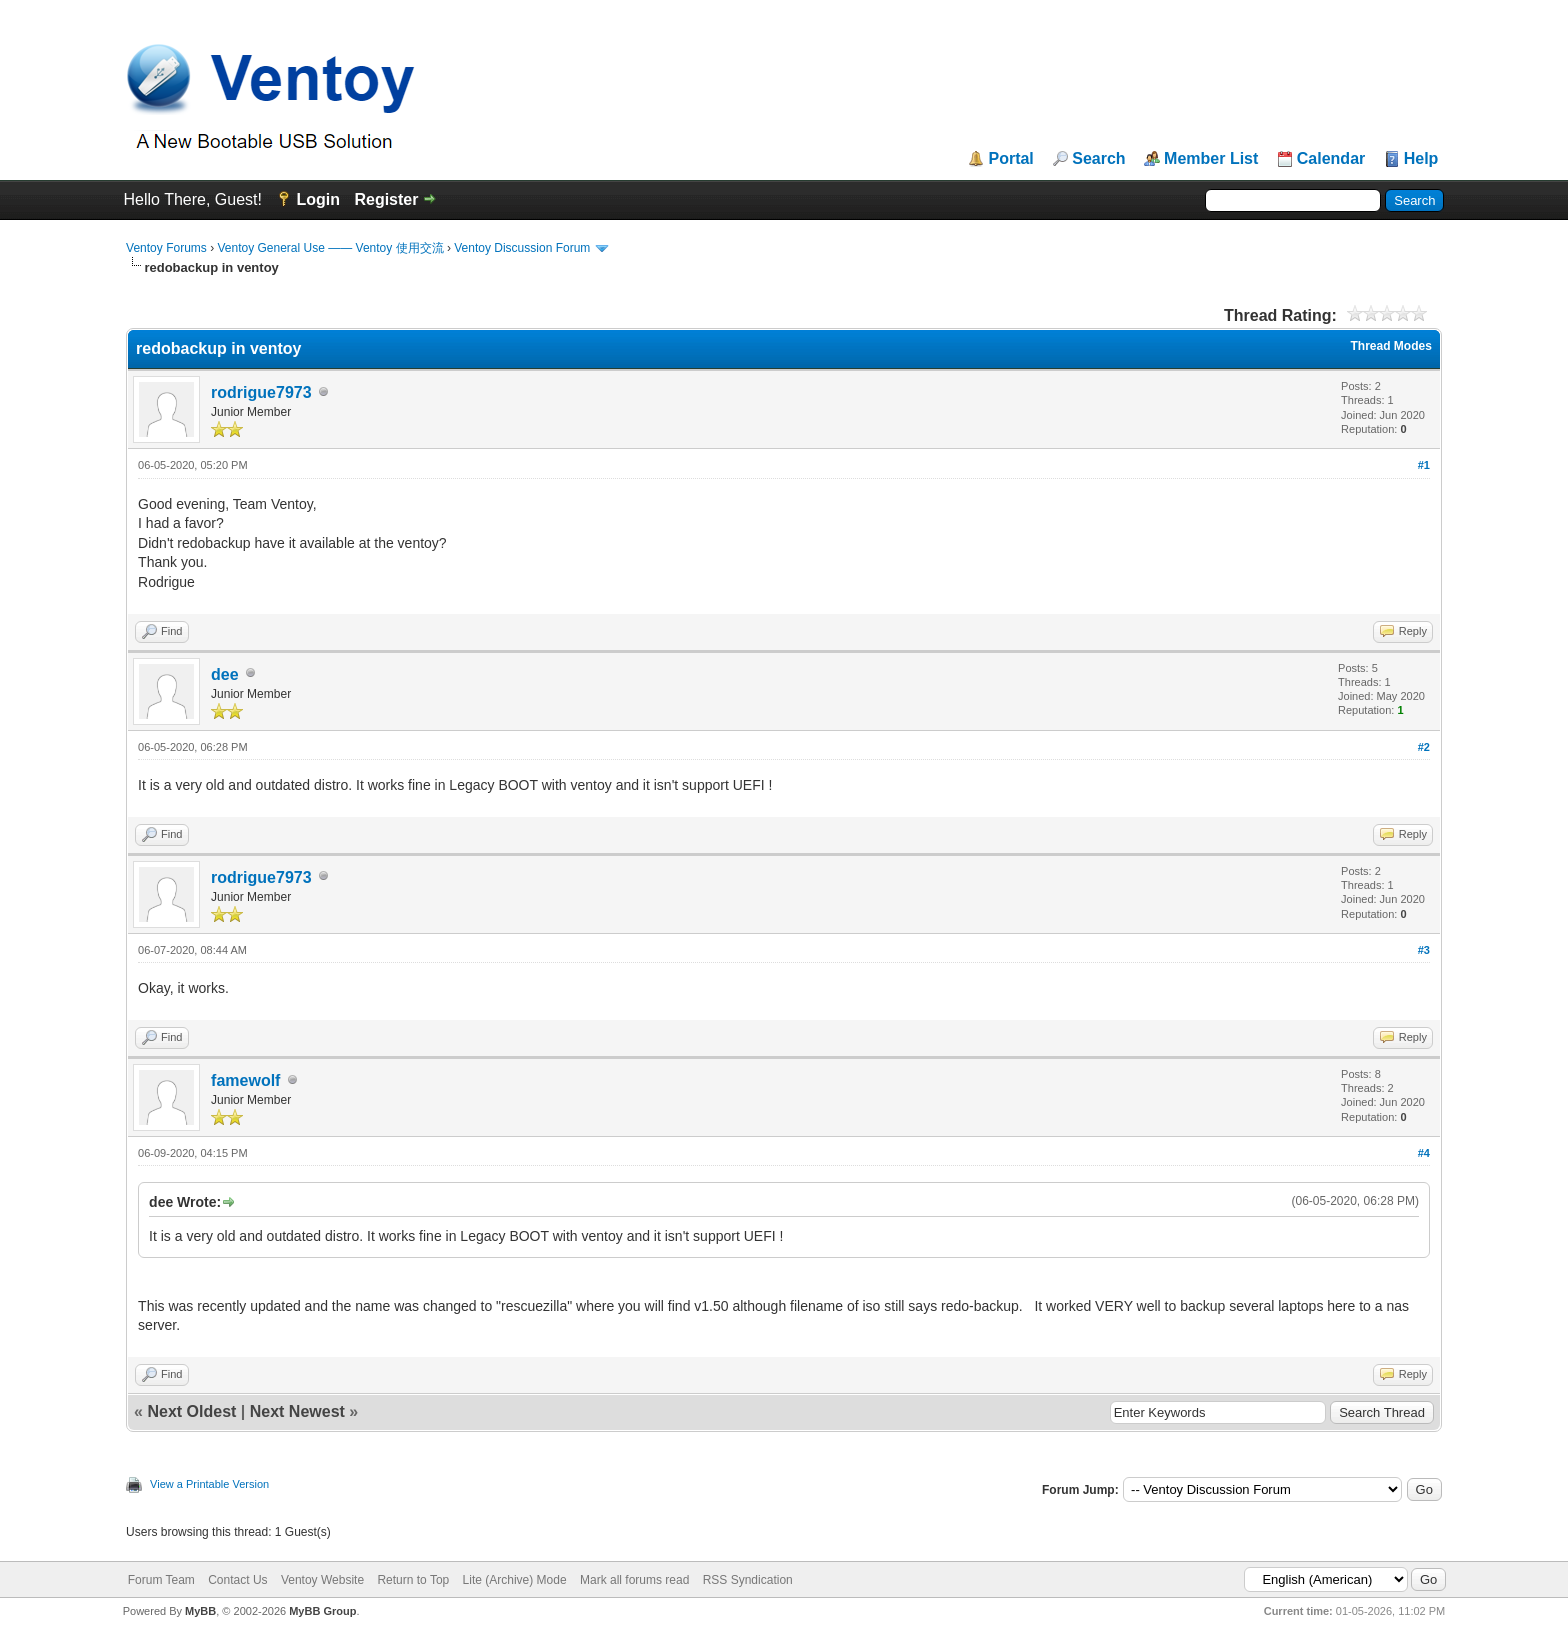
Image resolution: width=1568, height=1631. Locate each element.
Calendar (1331, 159)
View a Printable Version (209, 1484)
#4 (1424, 1153)
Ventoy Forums (166, 248)
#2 (1424, 747)
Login (318, 199)
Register (386, 199)
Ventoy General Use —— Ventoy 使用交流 (330, 248)
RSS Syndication (748, 1580)
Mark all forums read (634, 1580)
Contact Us (237, 1580)
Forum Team (161, 1580)
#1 (1424, 465)
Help (1421, 159)
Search (1098, 159)
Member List (1211, 159)
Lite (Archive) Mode (515, 1580)
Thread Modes (1391, 346)
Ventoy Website (322, 1580)
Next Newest (297, 1411)
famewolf (245, 1080)
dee (225, 674)
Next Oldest (191, 1411)
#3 (1424, 950)
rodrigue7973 (261, 392)
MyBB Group (322, 1611)
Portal (1010, 159)
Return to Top (413, 1580)
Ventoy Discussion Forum (522, 248)
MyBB (200, 1611)
